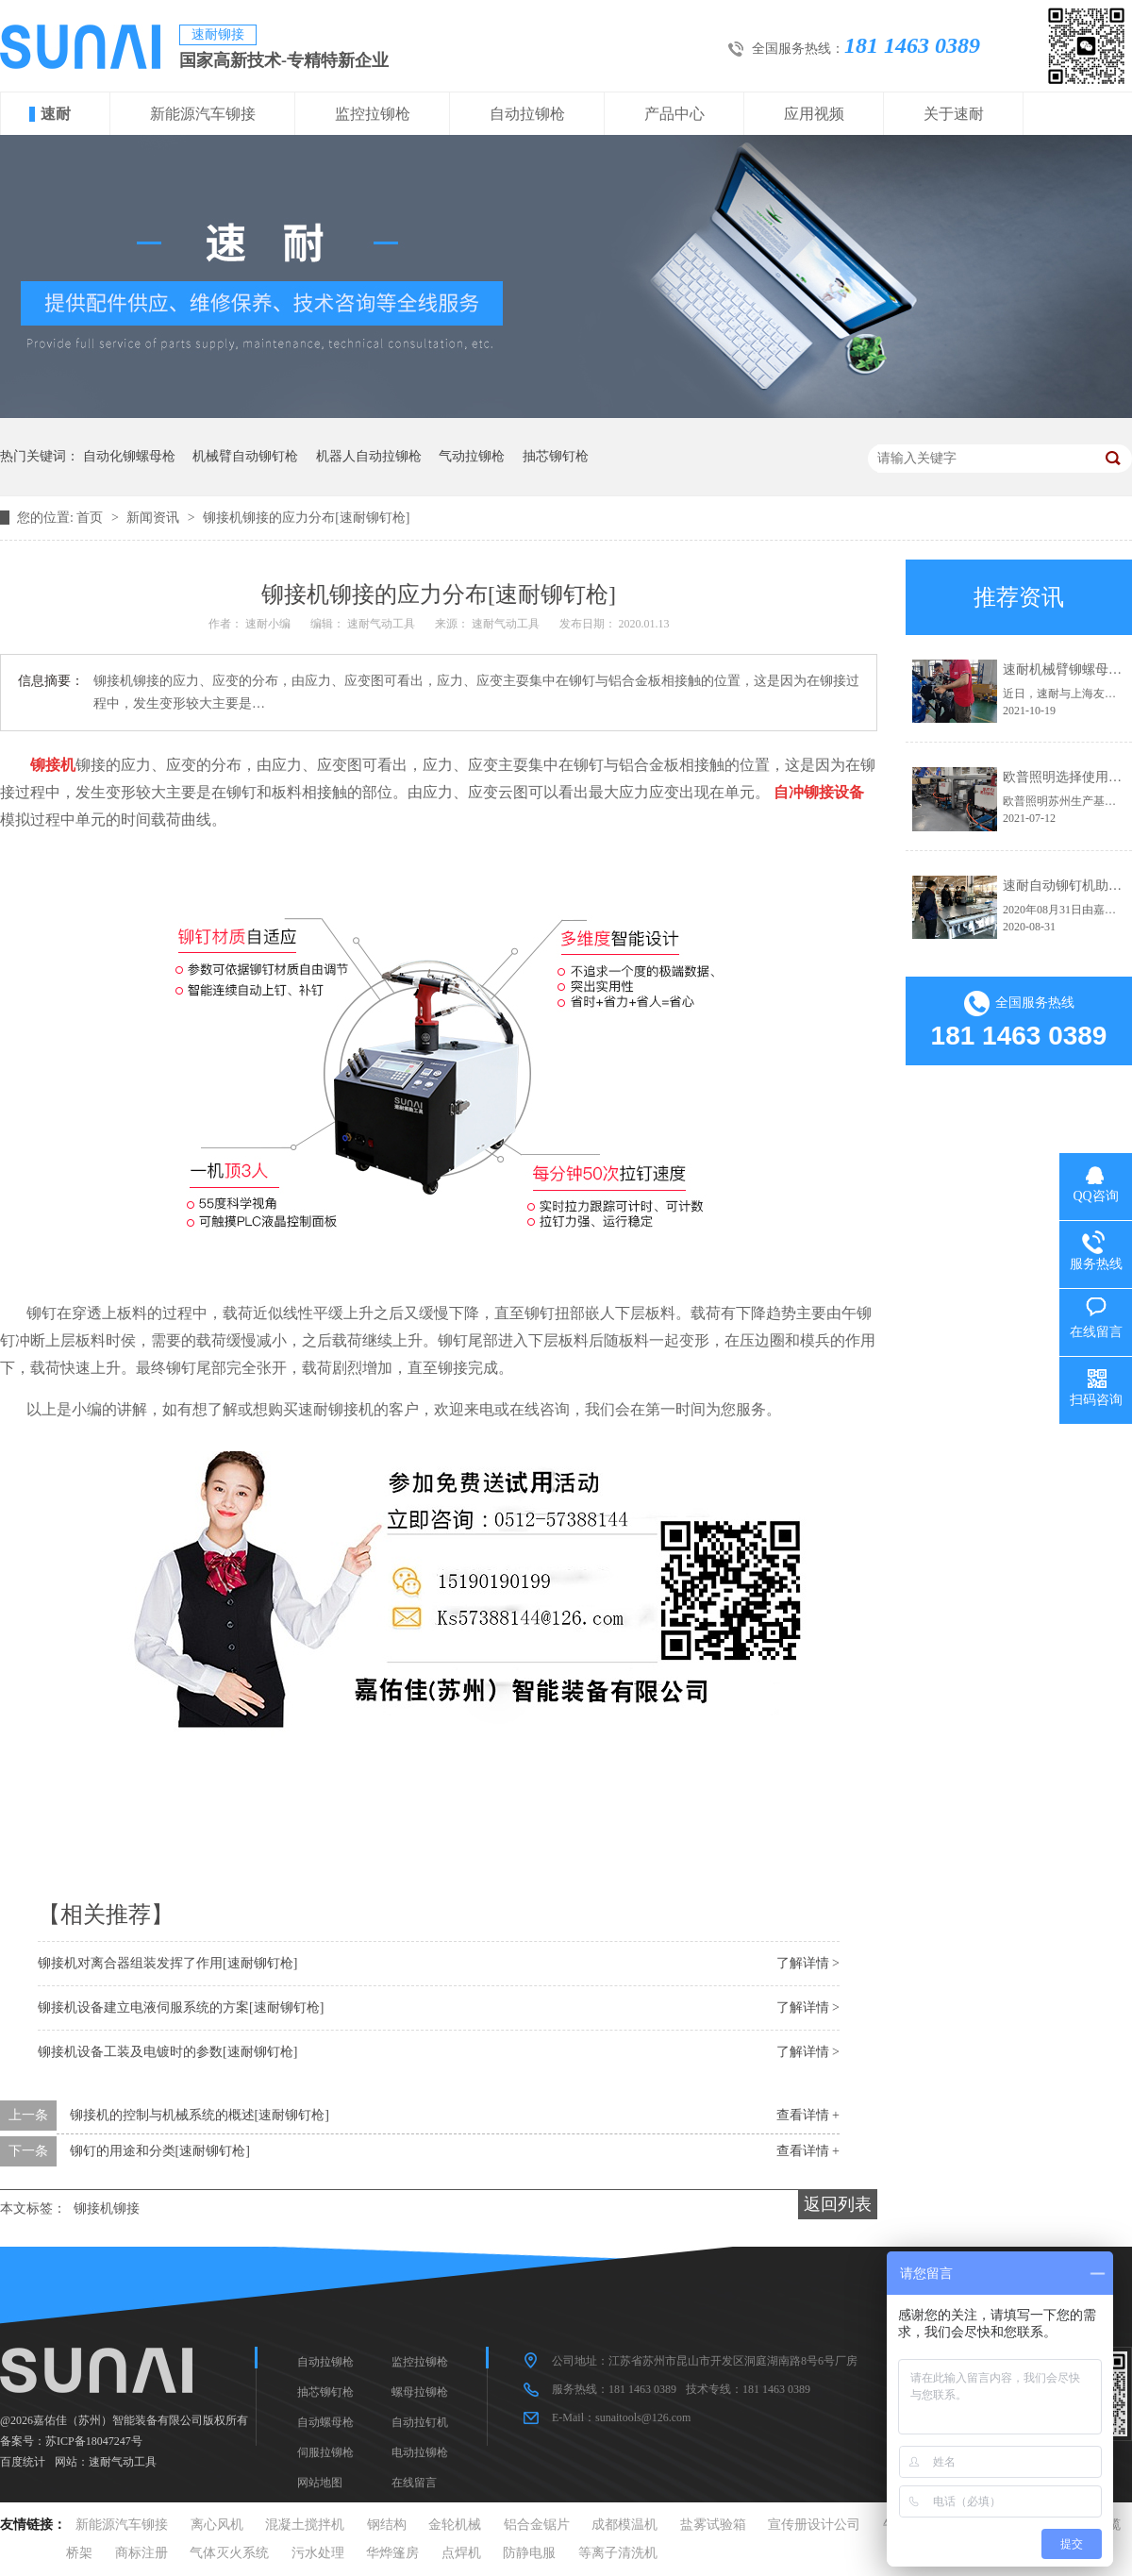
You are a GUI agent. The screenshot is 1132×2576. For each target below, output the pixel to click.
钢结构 (387, 2524)
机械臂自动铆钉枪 (245, 456)
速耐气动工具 (123, 2461)
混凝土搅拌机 (304, 2524)
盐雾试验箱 (713, 2524)
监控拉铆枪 (372, 114)
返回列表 (838, 2204)
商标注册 (141, 2553)
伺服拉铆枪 (325, 2452)
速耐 (56, 114)
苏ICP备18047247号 (93, 2441)
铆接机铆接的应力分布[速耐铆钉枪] (306, 517)
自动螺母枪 (325, 2422)
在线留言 (414, 2482)
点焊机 (461, 2553)
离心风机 (217, 2524)
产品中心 (674, 114)
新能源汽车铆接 (203, 114)
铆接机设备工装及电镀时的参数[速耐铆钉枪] (167, 2052)
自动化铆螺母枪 (129, 456)
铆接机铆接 (107, 2208)
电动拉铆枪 (419, 2452)
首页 (91, 517)
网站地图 (319, 2482)
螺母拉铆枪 (419, 2392)
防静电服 (529, 2553)
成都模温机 (624, 2524)
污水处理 (317, 2553)
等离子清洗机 (618, 2553)
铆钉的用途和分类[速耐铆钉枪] (160, 2151)
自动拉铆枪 (527, 114)
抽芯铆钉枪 (556, 456)
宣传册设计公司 (814, 2524)
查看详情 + (808, 2115)
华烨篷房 (392, 2553)
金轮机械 (454, 2524)
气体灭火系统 (229, 2553)
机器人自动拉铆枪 (369, 456)
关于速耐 (954, 114)
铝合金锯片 (537, 2524)
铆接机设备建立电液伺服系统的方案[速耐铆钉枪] (181, 2007)
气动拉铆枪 (472, 456)
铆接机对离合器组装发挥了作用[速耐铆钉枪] (167, 1963)
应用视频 (814, 114)
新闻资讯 (154, 517)
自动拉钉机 (419, 2422)
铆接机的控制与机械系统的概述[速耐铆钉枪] (199, 2115)
